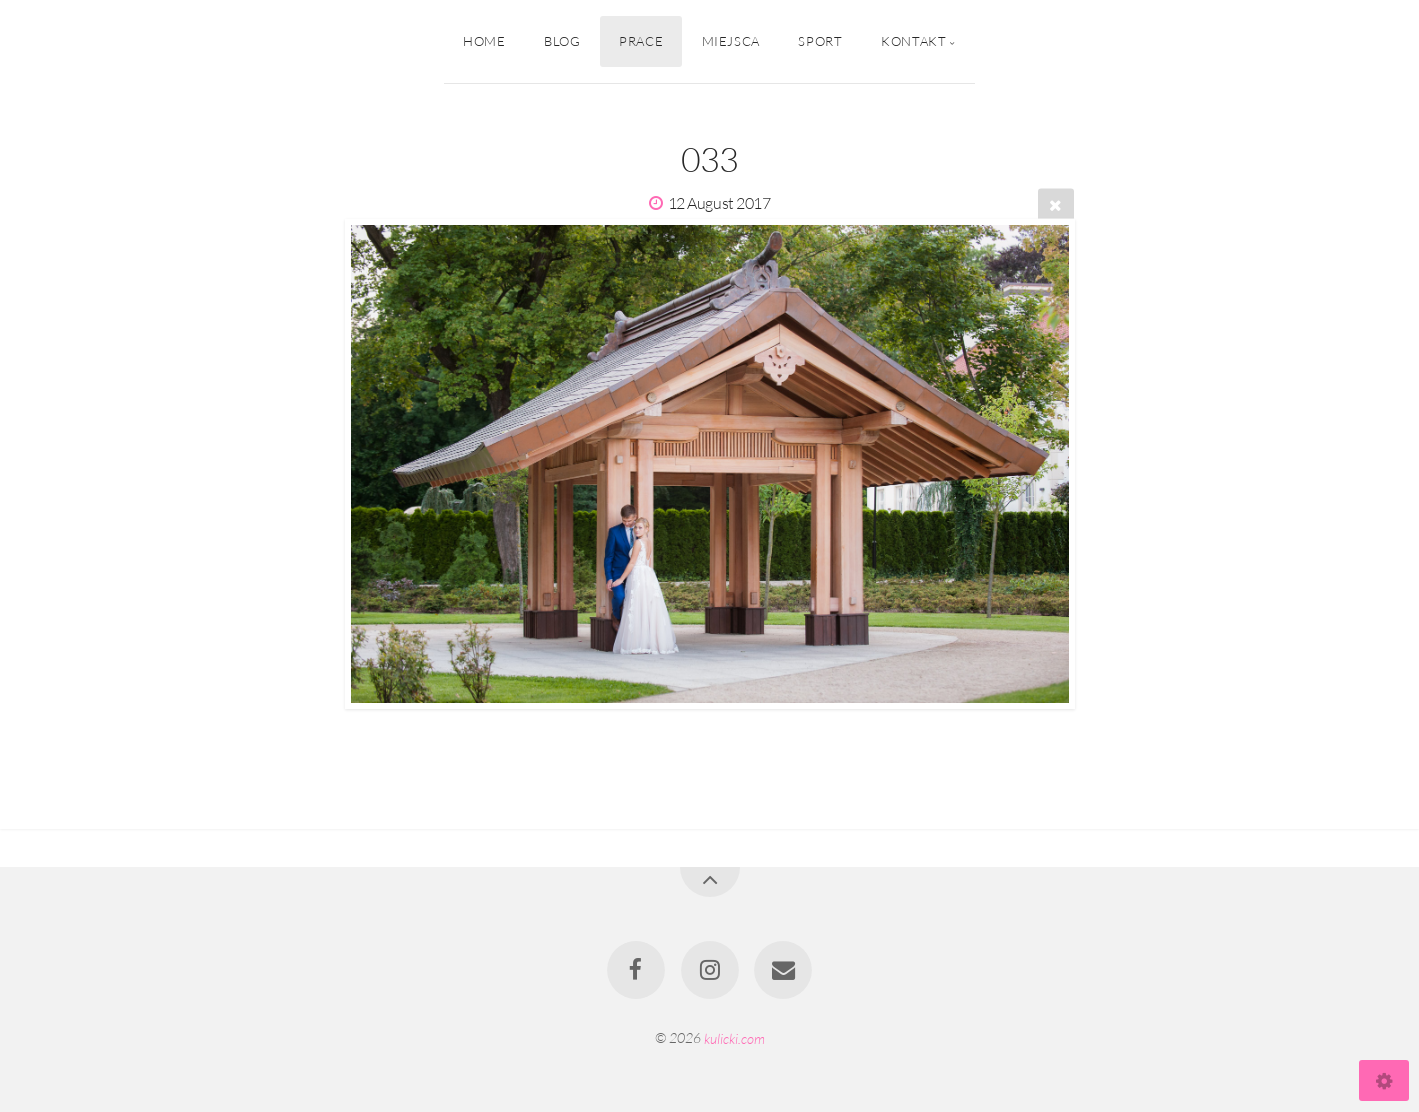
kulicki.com (734, 1037)
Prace (641, 41)
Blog (562, 41)
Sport (820, 41)
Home (484, 41)
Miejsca (731, 41)
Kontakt (913, 41)
